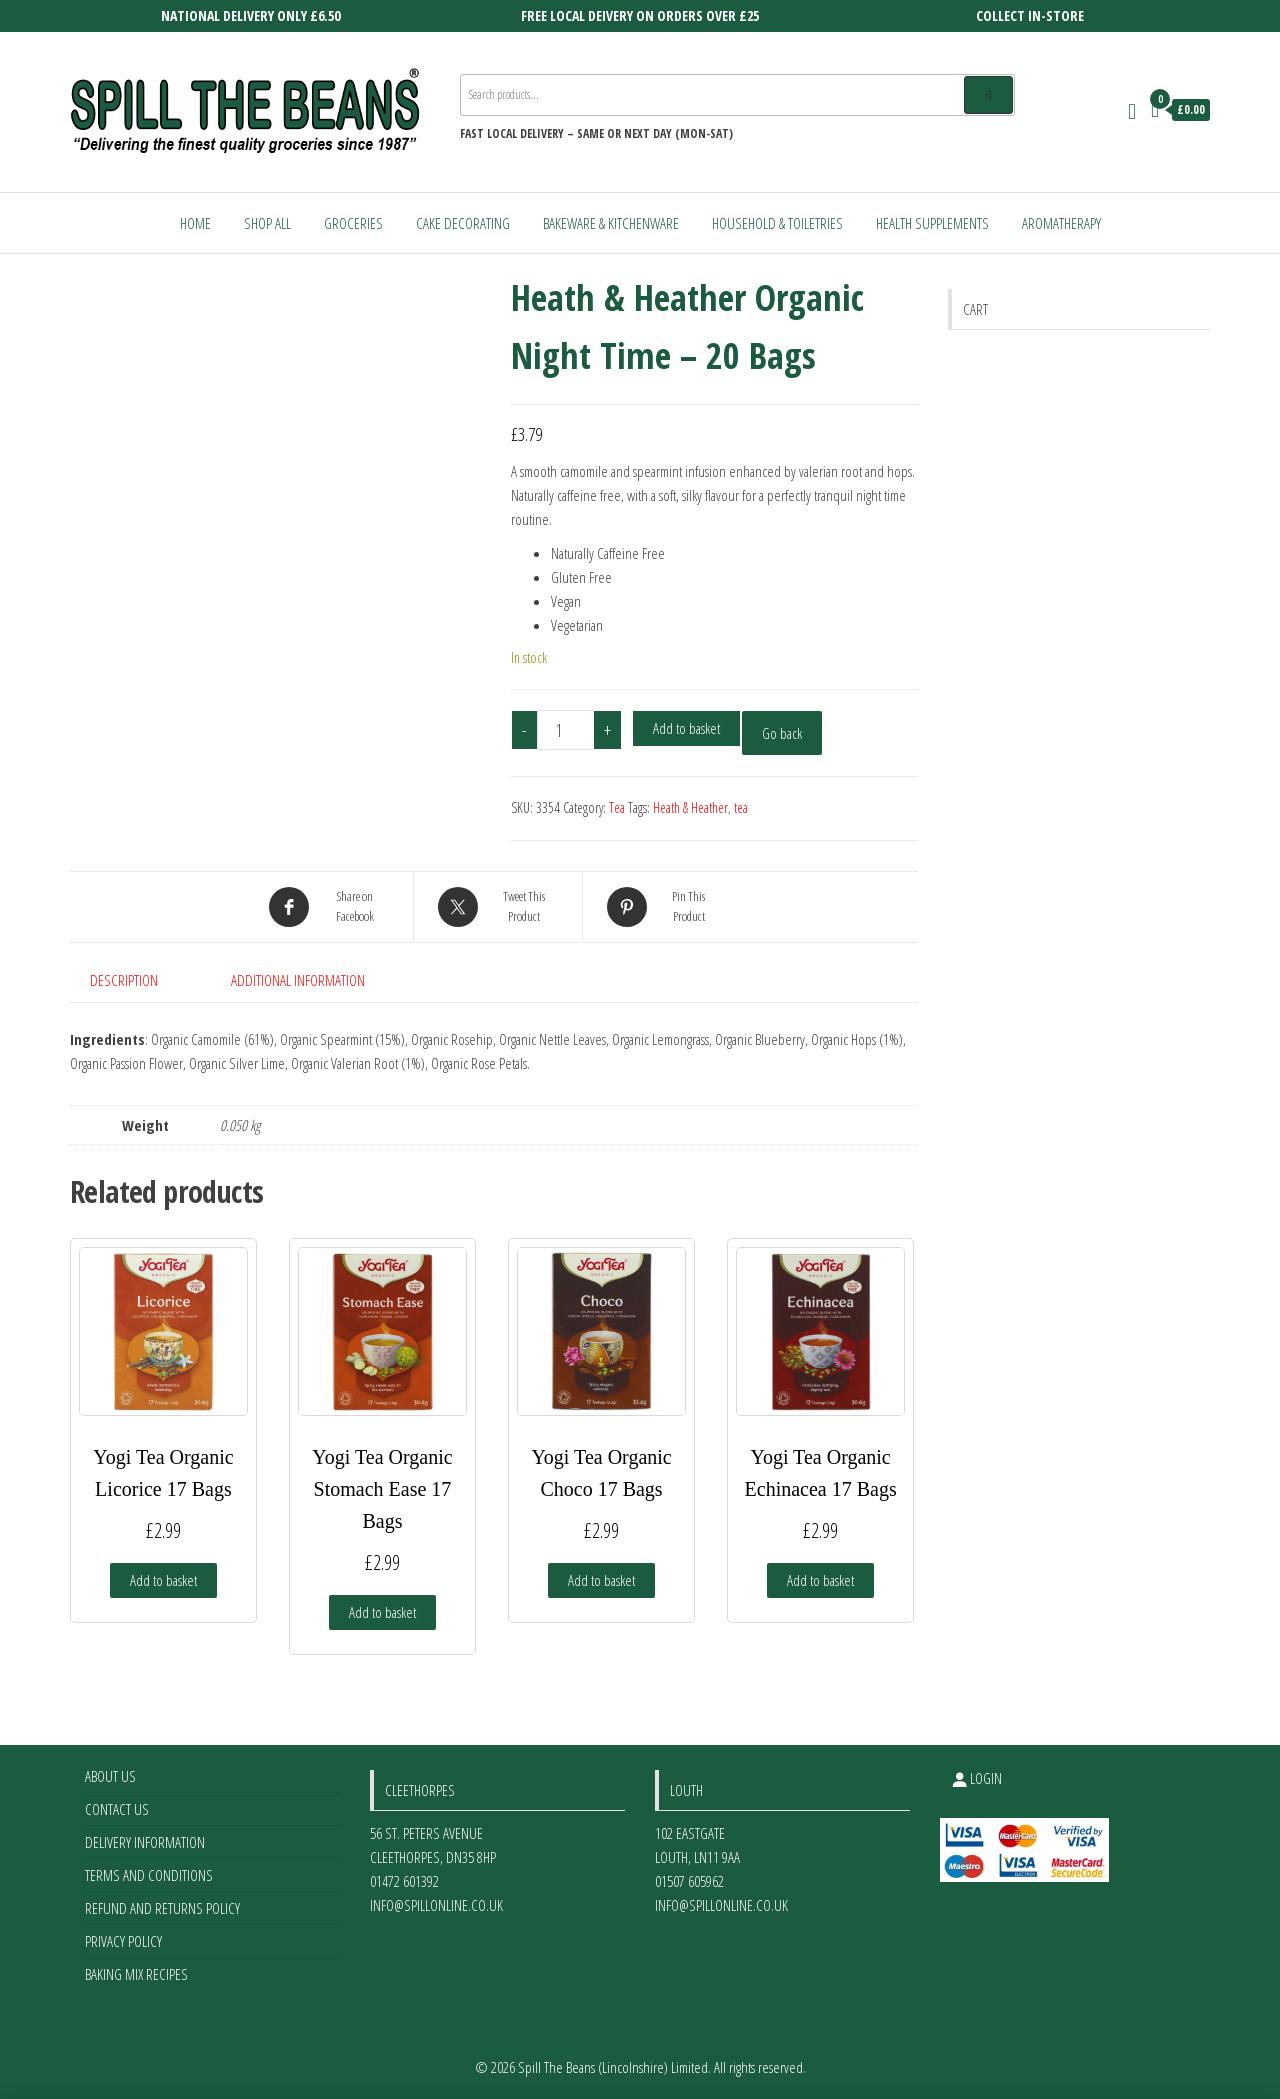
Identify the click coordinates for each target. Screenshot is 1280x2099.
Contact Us (117, 1809)
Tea (617, 807)
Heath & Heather (690, 807)
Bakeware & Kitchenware (611, 223)
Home (195, 223)
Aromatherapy (1061, 223)
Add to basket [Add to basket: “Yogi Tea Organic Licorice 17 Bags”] (163, 1580)
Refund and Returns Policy (162, 1908)
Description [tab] (124, 980)
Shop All (267, 223)
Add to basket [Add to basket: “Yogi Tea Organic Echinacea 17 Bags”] (820, 1580)
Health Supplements (932, 223)
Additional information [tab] (298, 980)
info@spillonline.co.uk (436, 1905)
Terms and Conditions (149, 1875)
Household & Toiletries (777, 223)
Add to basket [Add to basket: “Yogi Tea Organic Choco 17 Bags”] (601, 1580)
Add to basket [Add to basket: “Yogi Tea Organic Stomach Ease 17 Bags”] (382, 1612)
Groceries (353, 223)
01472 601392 (404, 1881)
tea (741, 807)
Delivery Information (145, 1842)
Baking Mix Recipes (136, 1974)
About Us (110, 1776)
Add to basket (686, 728)
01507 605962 (689, 1881)
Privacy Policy (123, 1941)
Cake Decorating (463, 223)
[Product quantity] (566, 730)
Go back (782, 733)
